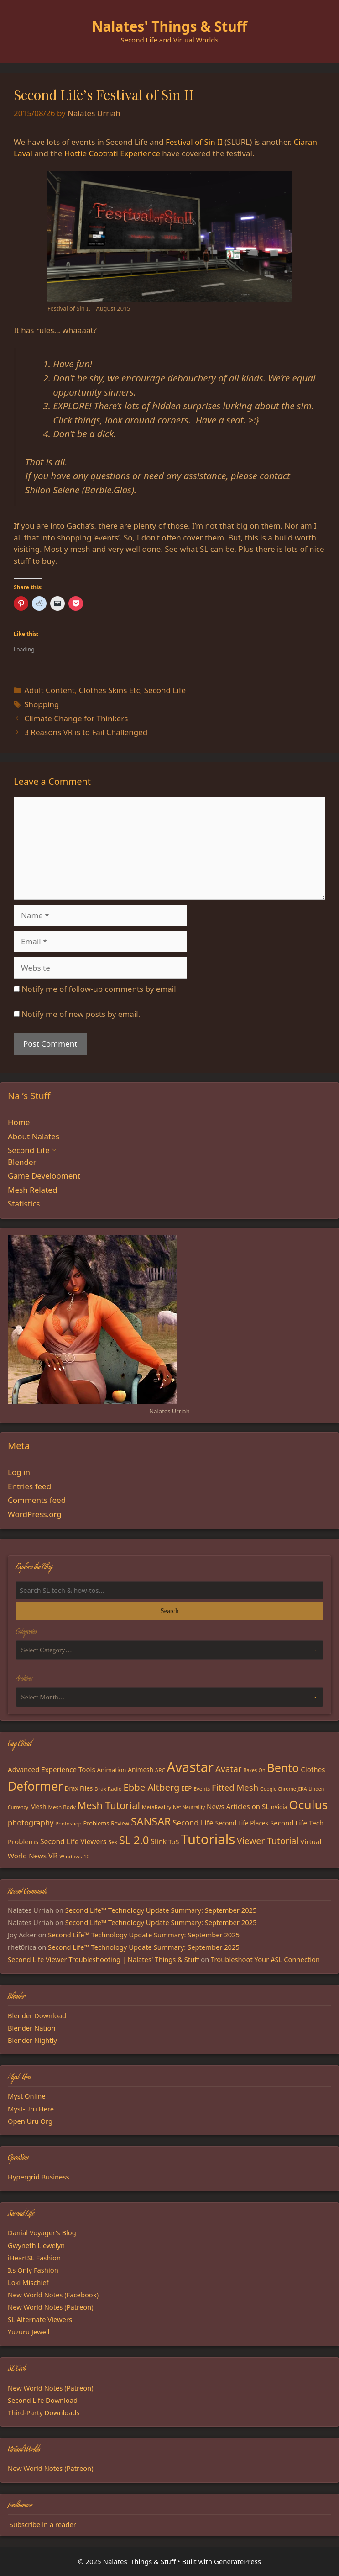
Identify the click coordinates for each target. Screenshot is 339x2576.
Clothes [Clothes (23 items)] (313, 1769)
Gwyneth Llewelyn (36, 2245)
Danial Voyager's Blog (42, 2232)
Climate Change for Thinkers (76, 718)
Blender (22, 1162)
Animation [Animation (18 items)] (111, 1770)
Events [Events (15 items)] (201, 1788)
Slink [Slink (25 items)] (159, 1841)
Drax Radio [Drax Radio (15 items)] (108, 1788)
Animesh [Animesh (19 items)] (140, 1770)
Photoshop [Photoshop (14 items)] (68, 1823)
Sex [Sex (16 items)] (112, 1842)
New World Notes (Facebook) (53, 2294)
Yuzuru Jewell (29, 2331)
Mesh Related (32, 1190)
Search (169, 1610)
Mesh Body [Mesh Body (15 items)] (61, 1807)
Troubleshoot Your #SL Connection (265, 1959)
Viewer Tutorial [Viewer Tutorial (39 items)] (267, 1841)
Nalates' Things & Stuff (169, 26)
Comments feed (37, 1500)
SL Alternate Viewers (40, 2319)
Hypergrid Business (38, 2176)
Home (19, 1122)
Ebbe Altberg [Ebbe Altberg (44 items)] (152, 1787)
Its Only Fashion (33, 2269)
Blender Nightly (32, 2040)
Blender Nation (32, 2027)
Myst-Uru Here (31, 2108)
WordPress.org (35, 1514)
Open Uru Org (30, 2121)
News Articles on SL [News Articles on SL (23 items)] (238, 1806)
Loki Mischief (28, 2282)
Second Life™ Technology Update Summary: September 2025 (161, 1910)
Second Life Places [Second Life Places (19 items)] (241, 1823)
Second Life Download (43, 2400)
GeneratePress (237, 2561)
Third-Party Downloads (44, 2412)
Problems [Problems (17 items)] (96, 1823)
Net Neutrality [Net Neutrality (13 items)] (189, 1807)
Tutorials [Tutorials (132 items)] (208, 1839)
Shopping (41, 704)
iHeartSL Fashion (34, 2257)
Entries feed (29, 1486)
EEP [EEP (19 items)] (186, 1788)
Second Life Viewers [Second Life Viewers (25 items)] (73, 1841)
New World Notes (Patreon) (51, 2307)
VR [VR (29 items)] (53, 1855)
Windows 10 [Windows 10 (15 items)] (74, 1856)
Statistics (24, 1203)
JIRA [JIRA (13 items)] (302, 1789)
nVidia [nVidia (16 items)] (279, 1807)
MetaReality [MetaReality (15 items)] (156, 1807)
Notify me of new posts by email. (80, 1014)
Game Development (44, 1175)
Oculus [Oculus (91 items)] (308, 1804)
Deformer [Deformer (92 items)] (35, 1786)
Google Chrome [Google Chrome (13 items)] (278, 1789)
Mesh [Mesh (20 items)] (38, 1806)
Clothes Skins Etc (109, 690)
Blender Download (37, 2015)
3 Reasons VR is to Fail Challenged (85, 732)
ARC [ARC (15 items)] (160, 1770)
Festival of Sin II (194, 142)
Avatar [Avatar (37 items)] (228, 1769)
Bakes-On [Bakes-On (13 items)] (254, 1770)
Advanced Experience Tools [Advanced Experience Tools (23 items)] (51, 1769)
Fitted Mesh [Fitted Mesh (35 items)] (235, 1787)
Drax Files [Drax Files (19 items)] (79, 1788)
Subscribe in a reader (43, 2524)
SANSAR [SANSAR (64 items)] (151, 1821)
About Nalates (33, 1136)
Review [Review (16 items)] (120, 1823)
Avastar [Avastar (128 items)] (190, 1767)
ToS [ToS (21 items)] (173, 1841)
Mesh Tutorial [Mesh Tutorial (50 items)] (109, 1805)
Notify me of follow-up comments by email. (99, 989)
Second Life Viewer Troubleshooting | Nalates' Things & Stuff (103, 1959)
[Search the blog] (169, 1590)
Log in (19, 1472)
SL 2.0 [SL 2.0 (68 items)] (134, 1839)
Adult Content (49, 690)
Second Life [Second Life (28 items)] (192, 1822)
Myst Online (27, 2095)
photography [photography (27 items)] (30, 1822)
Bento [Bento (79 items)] (283, 1767)
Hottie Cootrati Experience (112, 153)
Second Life (165, 690)
